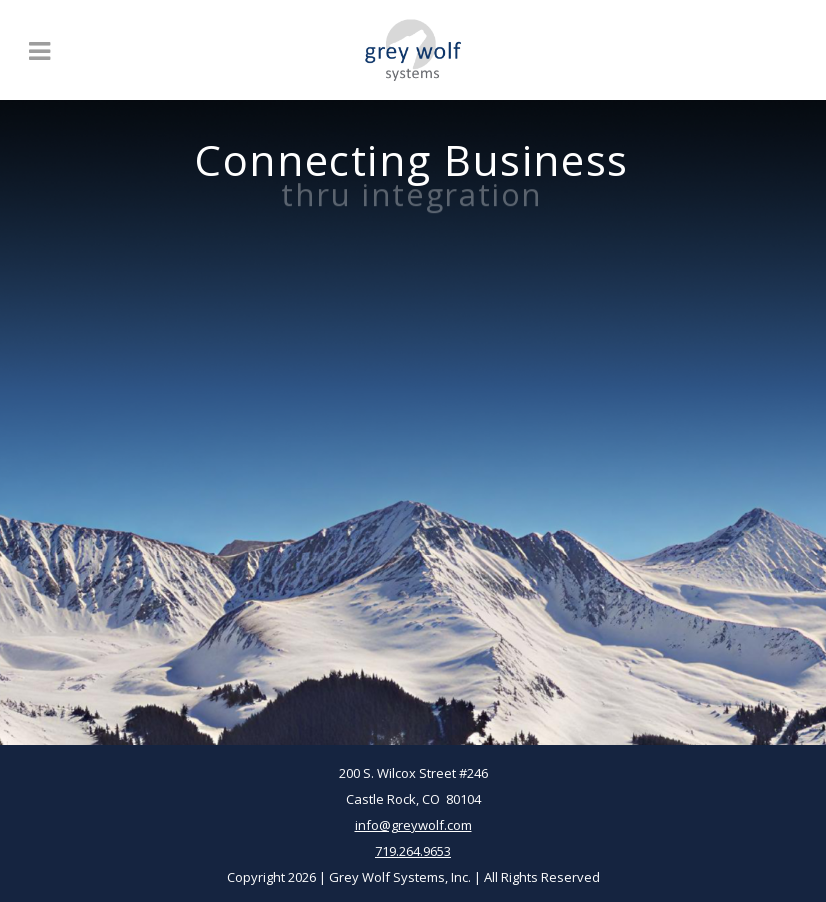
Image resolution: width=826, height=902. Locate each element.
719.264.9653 (413, 851)
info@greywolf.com (413, 825)
